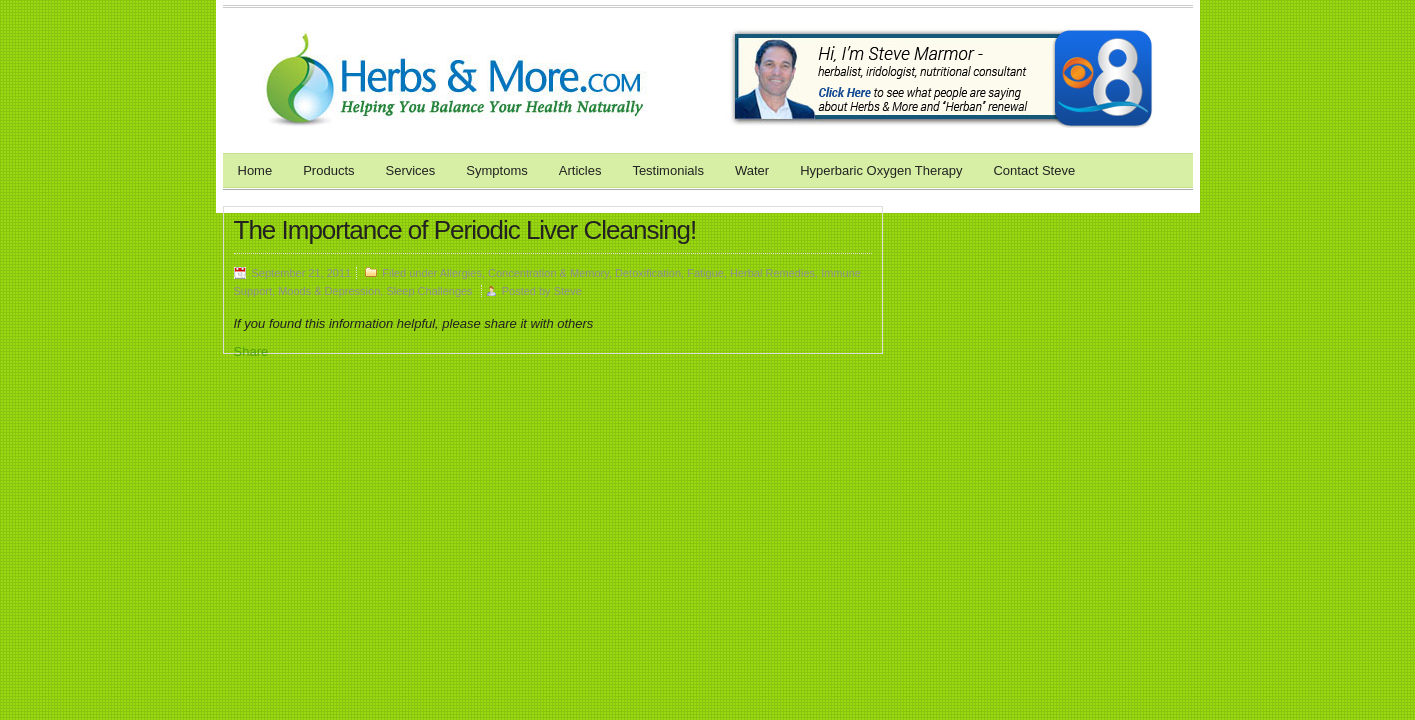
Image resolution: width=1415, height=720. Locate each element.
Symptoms (496, 170)
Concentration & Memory (548, 273)
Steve (568, 291)
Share (251, 351)
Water (752, 170)
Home (255, 170)
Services (411, 170)
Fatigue (705, 273)
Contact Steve (1034, 170)
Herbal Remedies (772, 273)
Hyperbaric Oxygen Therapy (881, 170)
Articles (580, 170)
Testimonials (668, 170)
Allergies (461, 273)
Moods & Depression (329, 291)
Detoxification (648, 273)
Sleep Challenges (429, 291)
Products (328, 170)
